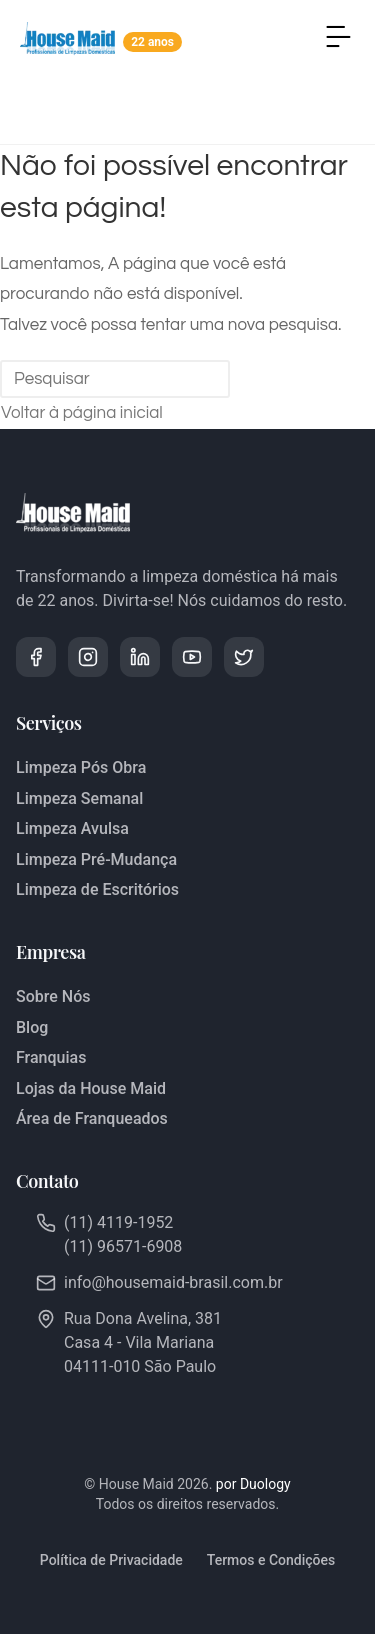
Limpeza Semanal (79, 798)
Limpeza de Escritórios (97, 889)
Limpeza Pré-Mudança (96, 859)
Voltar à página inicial (82, 413)
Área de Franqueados (92, 1118)
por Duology (253, 1484)
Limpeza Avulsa (72, 828)
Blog (32, 1027)
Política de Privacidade (111, 1560)
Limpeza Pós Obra (81, 767)
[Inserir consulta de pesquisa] (115, 379)
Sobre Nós (53, 996)
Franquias (51, 1057)
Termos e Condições (271, 1560)
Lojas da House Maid (91, 1088)
